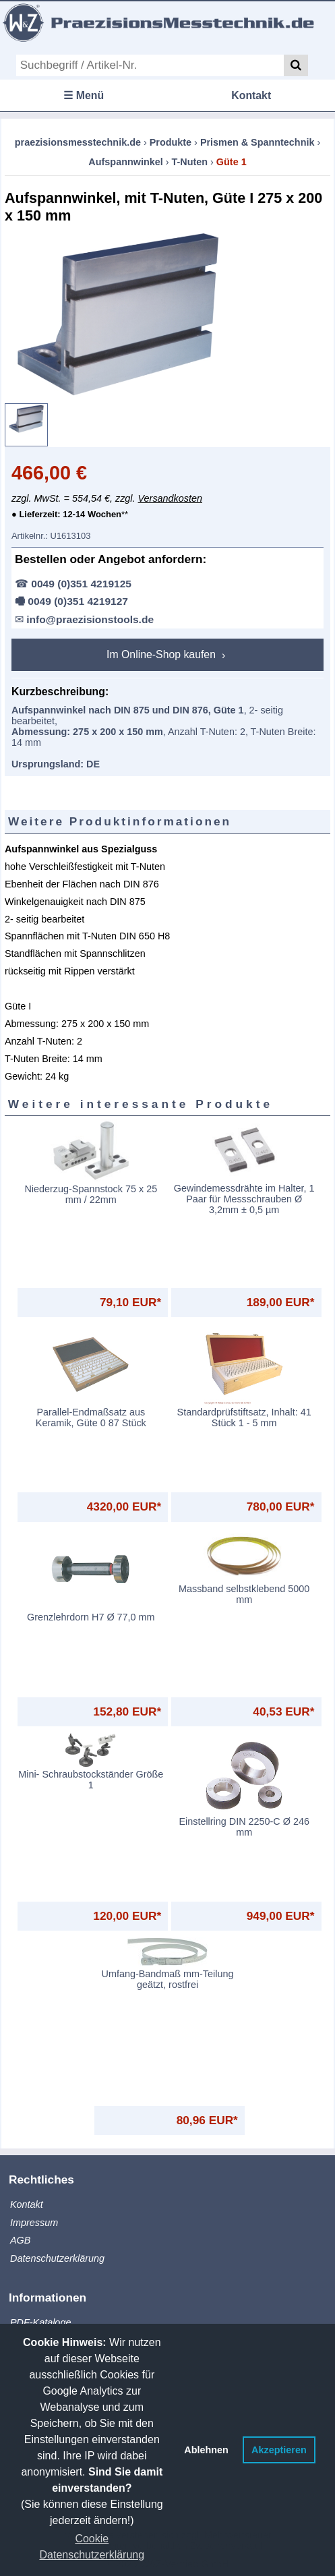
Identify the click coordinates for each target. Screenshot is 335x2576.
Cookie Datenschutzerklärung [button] (91, 2546)
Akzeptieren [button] (279, 2450)
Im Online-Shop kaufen (162, 654)
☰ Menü (83, 95)
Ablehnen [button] (206, 2450)
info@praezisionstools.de (90, 619)
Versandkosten (170, 498)
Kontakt (251, 95)
